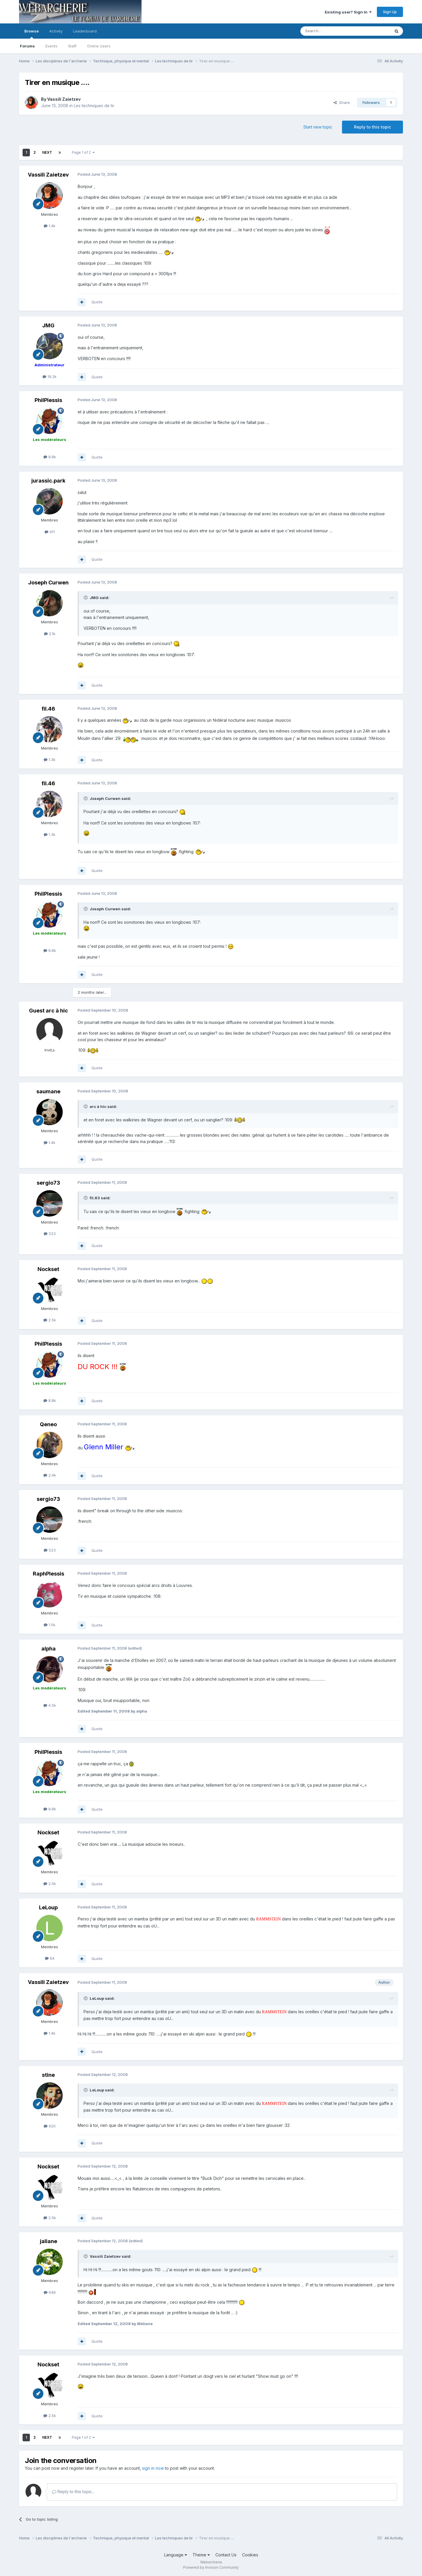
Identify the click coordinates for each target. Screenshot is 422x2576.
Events (51, 46)
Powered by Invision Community (211, 2567)
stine (48, 2075)
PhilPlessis (48, 400)
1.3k (49, 759)
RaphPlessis (48, 1574)
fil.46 (48, 709)
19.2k (49, 376)
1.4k (49, 225)
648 (50, 2292)
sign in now (153, 2468)
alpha (48, 1649)
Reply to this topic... (73, 2491)
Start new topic (317, 126)
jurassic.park (48, 481)
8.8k (49, 456)
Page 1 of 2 (83, 152)
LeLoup (48, 1907)
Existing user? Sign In (348, 12)
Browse (31, 34)
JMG (48, 325)
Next (47, 152)
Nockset (48, 1269)
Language (175, 2554)
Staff (72, 46)
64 (50, 1958)
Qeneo (48, 1424)
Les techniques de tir (94, 105)
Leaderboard (85, 31)
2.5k (49, 1320)
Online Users (98, 46)
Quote (97, 302)
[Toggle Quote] (86, 597)
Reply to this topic (372, 126)
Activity (55, 31)
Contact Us (225, 2554)
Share (341, 102)
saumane (48, 1091)
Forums (27, 46)
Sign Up (390, 11)
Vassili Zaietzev (64, 99)
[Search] (330, 31)
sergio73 (48, 1183)
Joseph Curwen (48, 582)
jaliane (48, 2241)
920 (50, 2126)
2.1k (49, 633)
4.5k (49, 1705)
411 (50, 531)
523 (50, 1233)
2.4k (49, 1475)
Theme (201, 2554)
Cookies (250, 2554)
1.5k (49, 1624)
